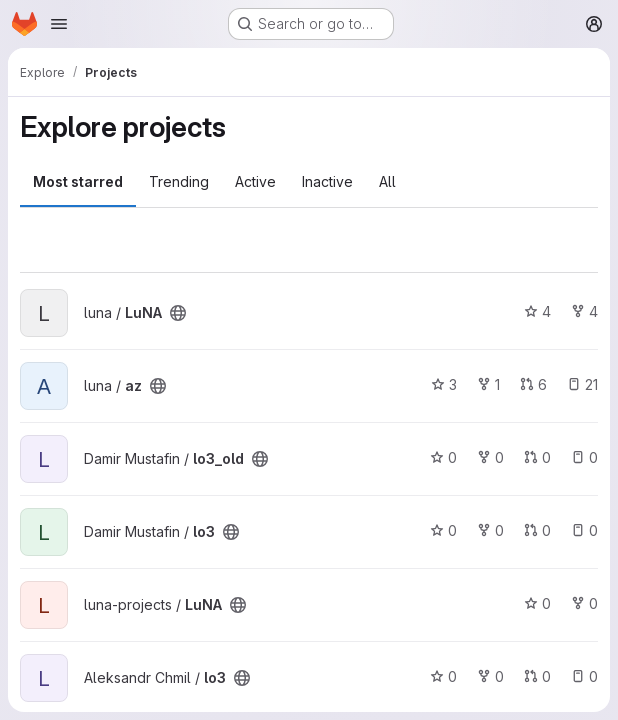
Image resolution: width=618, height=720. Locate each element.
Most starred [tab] (78, 181)
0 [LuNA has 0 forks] (584, 603)
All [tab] (387, 181)
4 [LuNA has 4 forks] (584, 311)
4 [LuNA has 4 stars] (537, 311)
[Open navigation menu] (59, 24)
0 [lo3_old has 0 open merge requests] (537, 457)
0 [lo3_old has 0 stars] (443, 457)
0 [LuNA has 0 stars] (537, 603)
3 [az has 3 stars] (444, 384)
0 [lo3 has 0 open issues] (584, 530)
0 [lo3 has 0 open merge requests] (537, 530)
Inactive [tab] (327, 181)
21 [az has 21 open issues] (582, 384)
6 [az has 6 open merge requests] (533, 384)
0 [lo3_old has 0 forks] (490, 457)
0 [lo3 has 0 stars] (443, 530)
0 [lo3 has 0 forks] (490, 530)
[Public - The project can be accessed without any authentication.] (178, 313)
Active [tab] (255, 181)
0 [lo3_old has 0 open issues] (584, 457)
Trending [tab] (179, 181)
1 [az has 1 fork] (488, 384)
